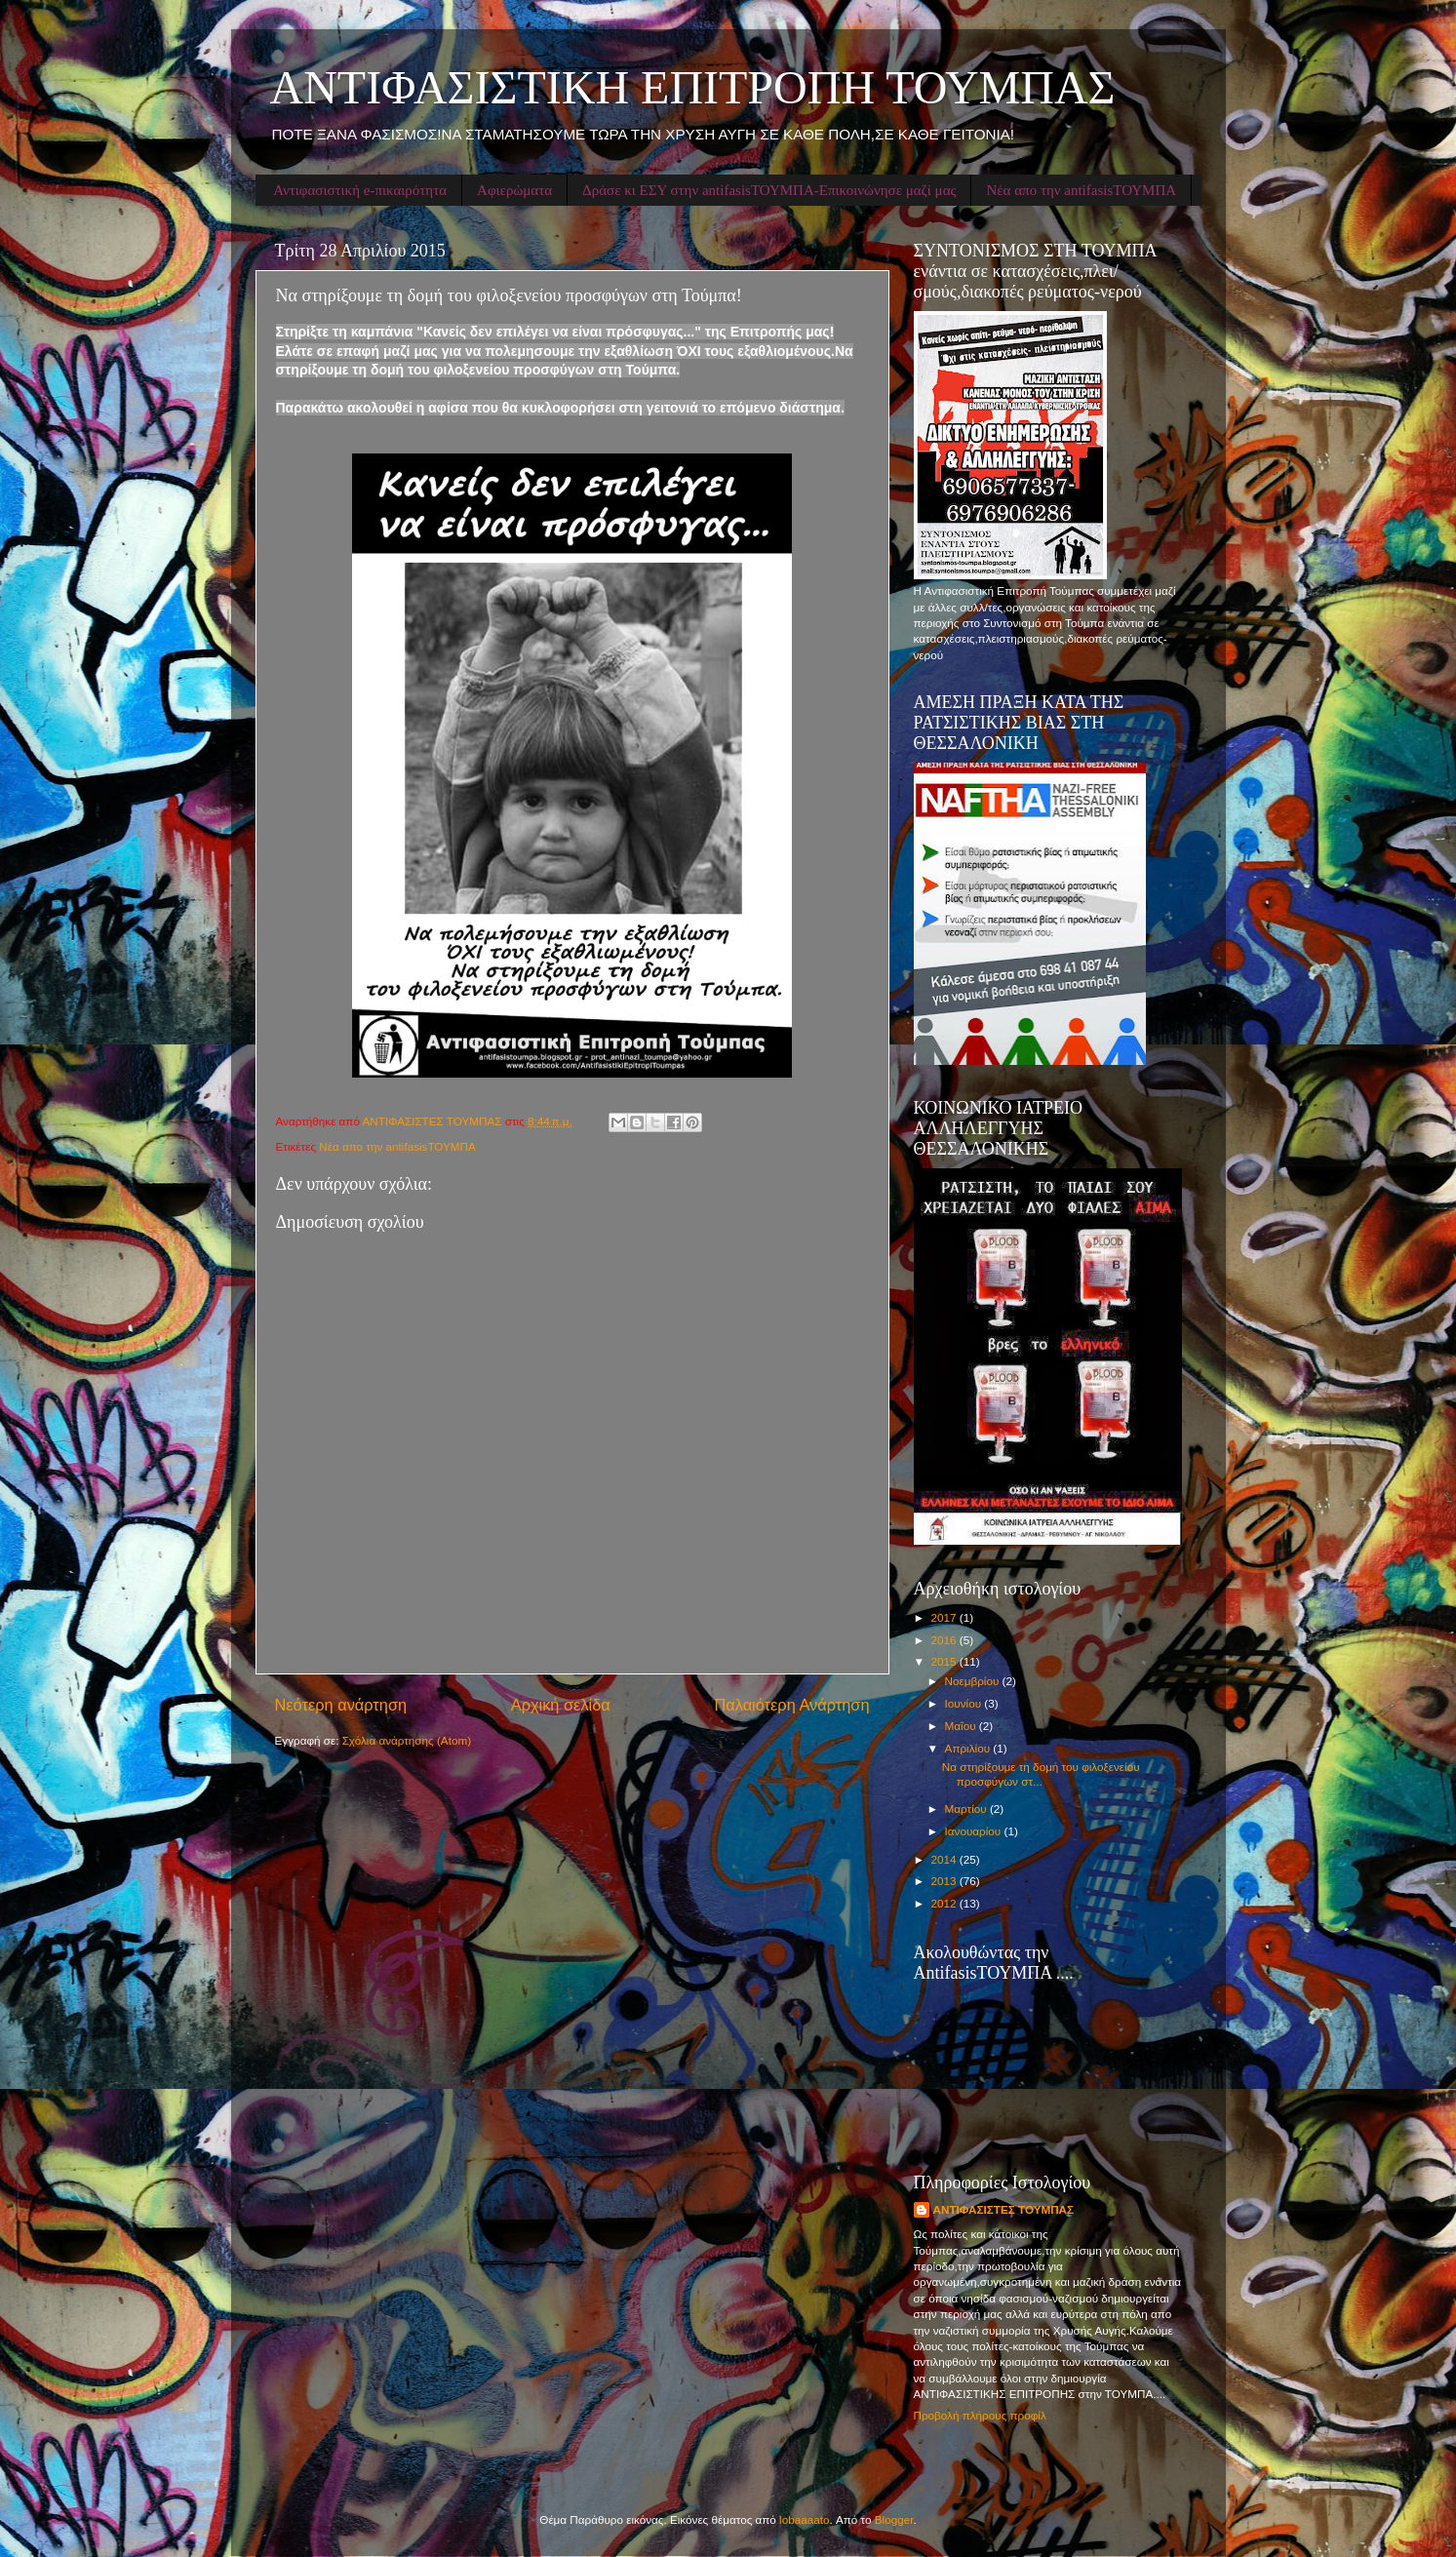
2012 (945, 1903)
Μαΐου (962, 1725)
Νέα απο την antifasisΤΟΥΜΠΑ (1081, 190)
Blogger (894, 2519)
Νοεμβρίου (974, 1680)
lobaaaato (804, 2519)
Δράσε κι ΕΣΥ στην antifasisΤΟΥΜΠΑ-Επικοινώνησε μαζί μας (769, 190)
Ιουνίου (965, 1703)
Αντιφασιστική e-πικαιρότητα (360, 190)
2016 (945, 1639)
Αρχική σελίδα (560, 1704)
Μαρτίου (967, 1808)
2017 (945, 1617)
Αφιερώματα (514, 190)
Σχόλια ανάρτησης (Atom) (406, 1740)
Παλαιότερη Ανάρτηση (791, 1704)
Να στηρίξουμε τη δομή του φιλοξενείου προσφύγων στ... (1041, 1773)
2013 (945, 1880)
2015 (945, 1661)
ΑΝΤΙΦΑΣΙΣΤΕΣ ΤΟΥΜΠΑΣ (1004, 2209)
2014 (945, 1859)
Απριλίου (969, 1748)
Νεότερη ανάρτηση (341, 1704)
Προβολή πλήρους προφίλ (980, 2415)
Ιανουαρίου (974, 1831)
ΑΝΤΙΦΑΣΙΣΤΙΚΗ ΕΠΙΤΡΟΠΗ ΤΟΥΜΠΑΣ (693, 87)
